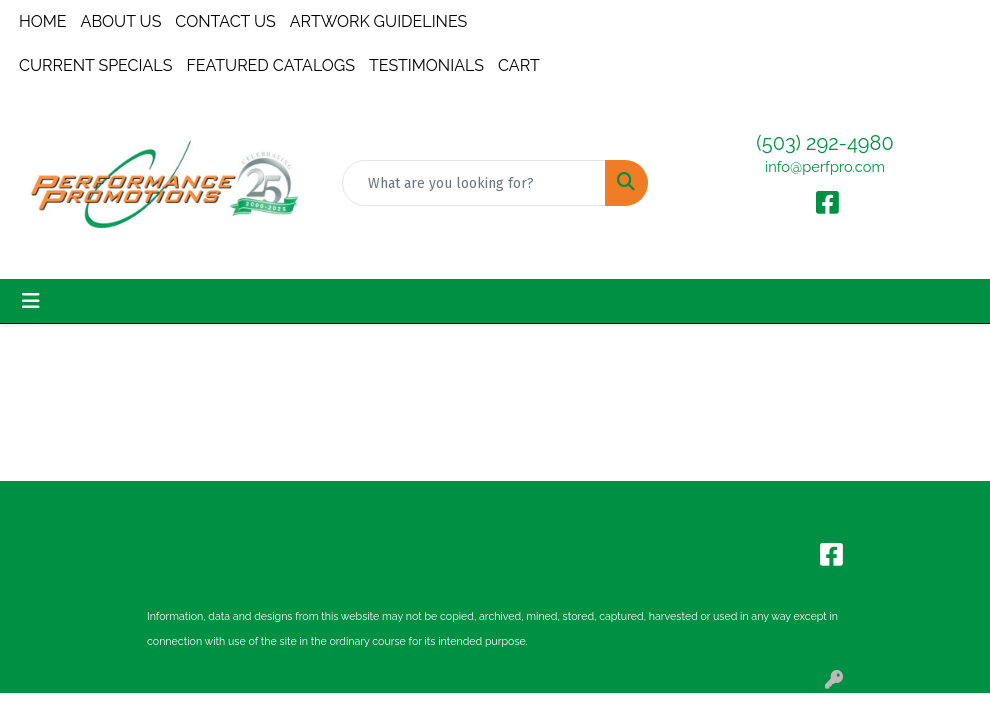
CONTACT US (225, 21)
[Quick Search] (474, 183)
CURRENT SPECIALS (95, 65)
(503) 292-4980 (824, 143)
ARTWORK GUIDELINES (379, 21)
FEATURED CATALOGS (270, 65)
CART (519, 65)
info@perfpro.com (825, 166)
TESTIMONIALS (426, 65)
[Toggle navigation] (31, 301)
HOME (43, 21)
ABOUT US (121, 21)
